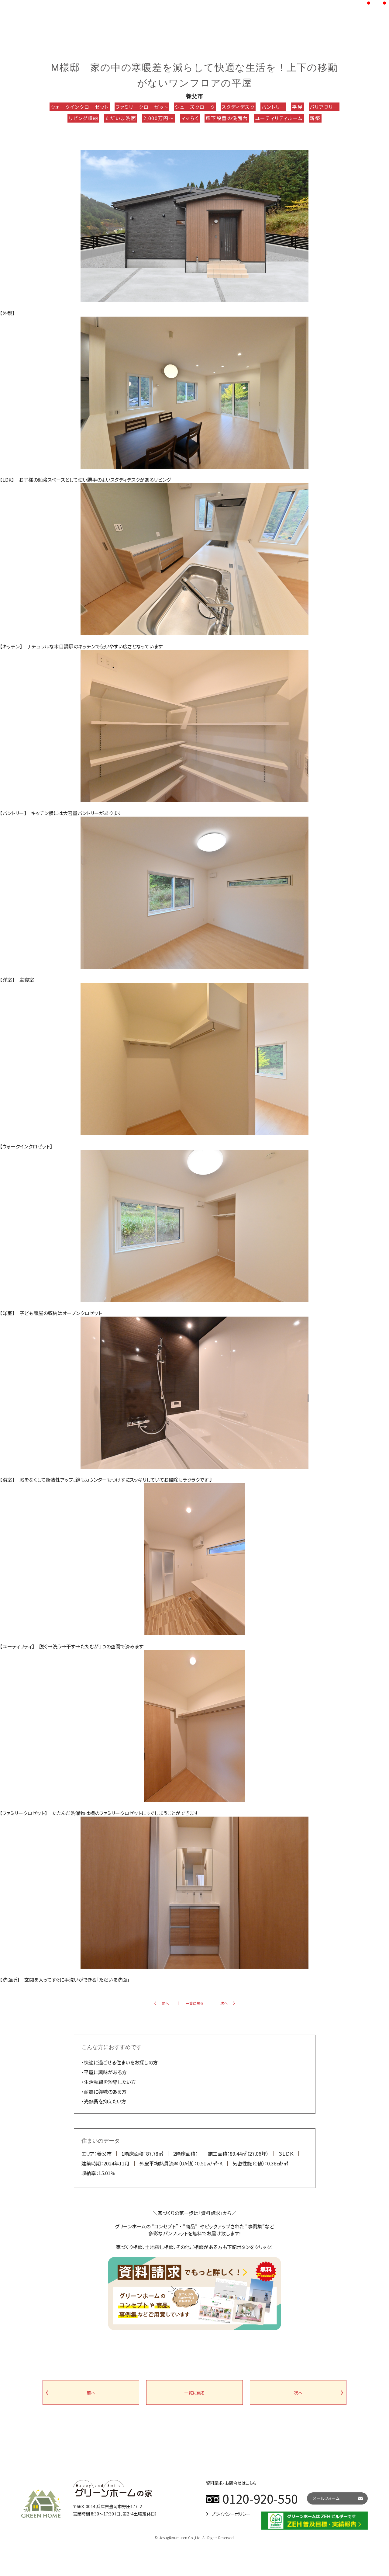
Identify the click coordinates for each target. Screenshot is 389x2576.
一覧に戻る (195, 2003)
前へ (165, 2003)
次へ (224, 2003)
